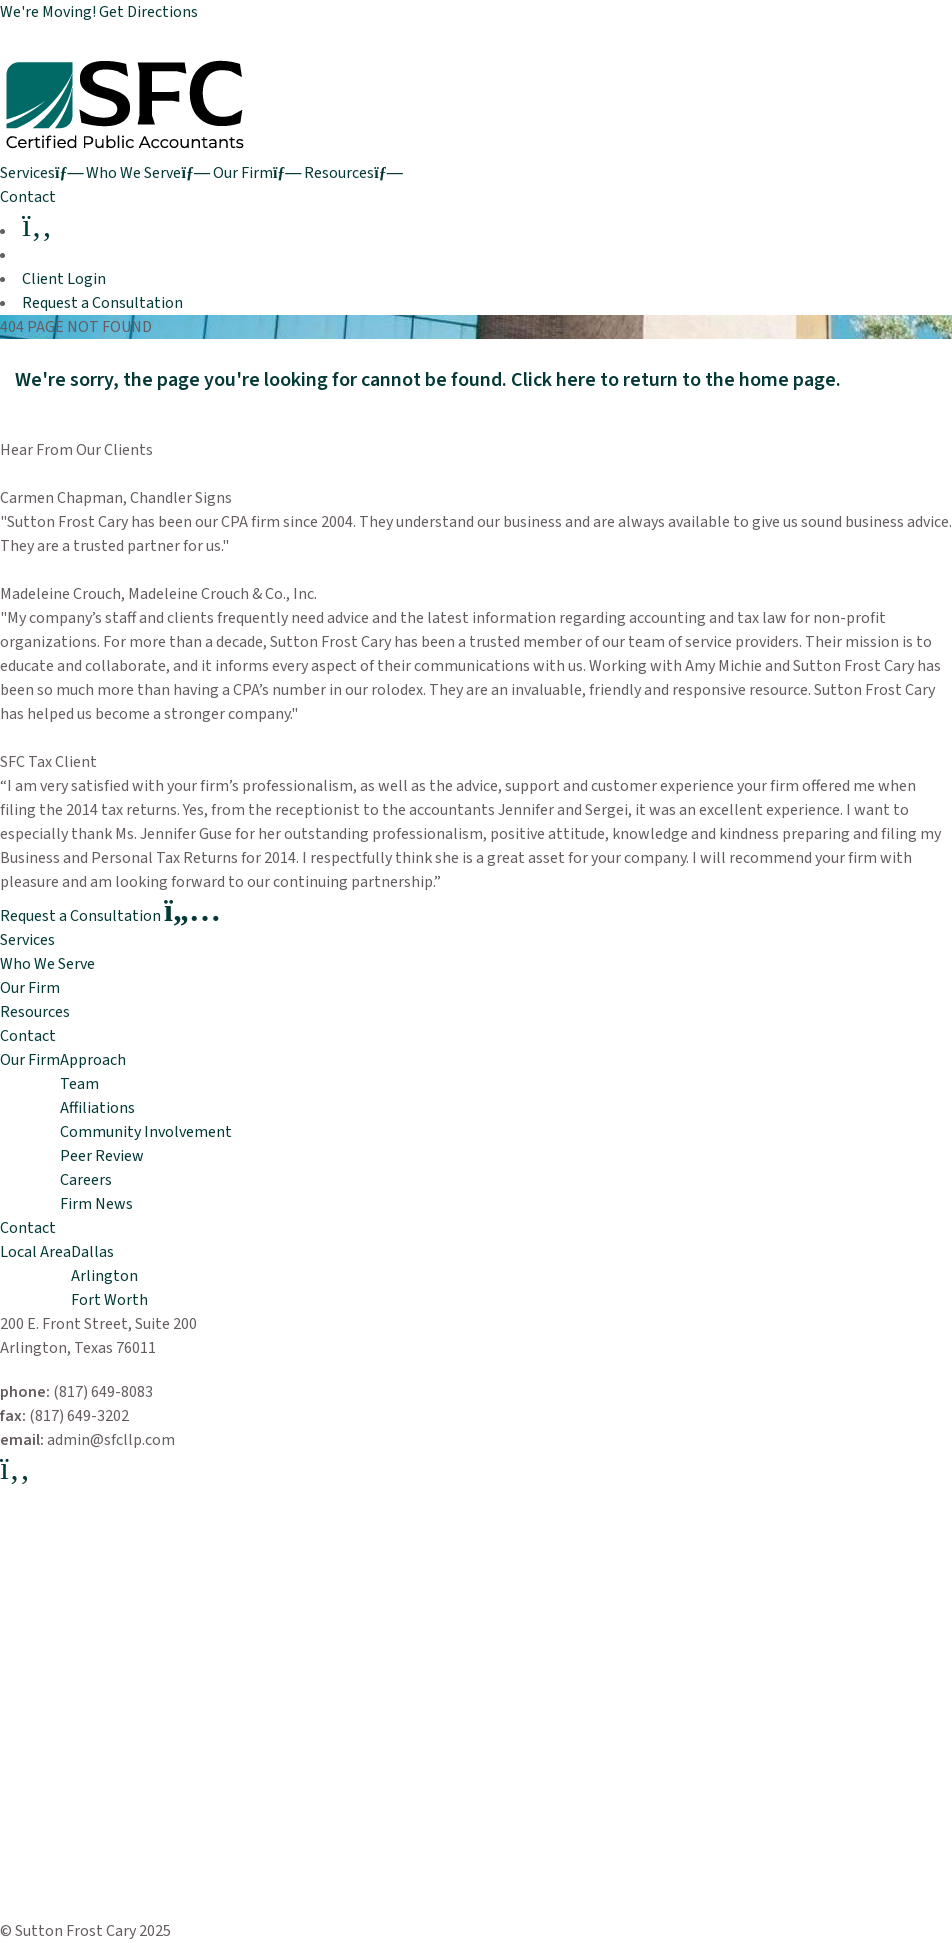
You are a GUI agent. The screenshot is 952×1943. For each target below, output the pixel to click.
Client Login (64, 279)
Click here (553, 380)
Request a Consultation (102, 303)
